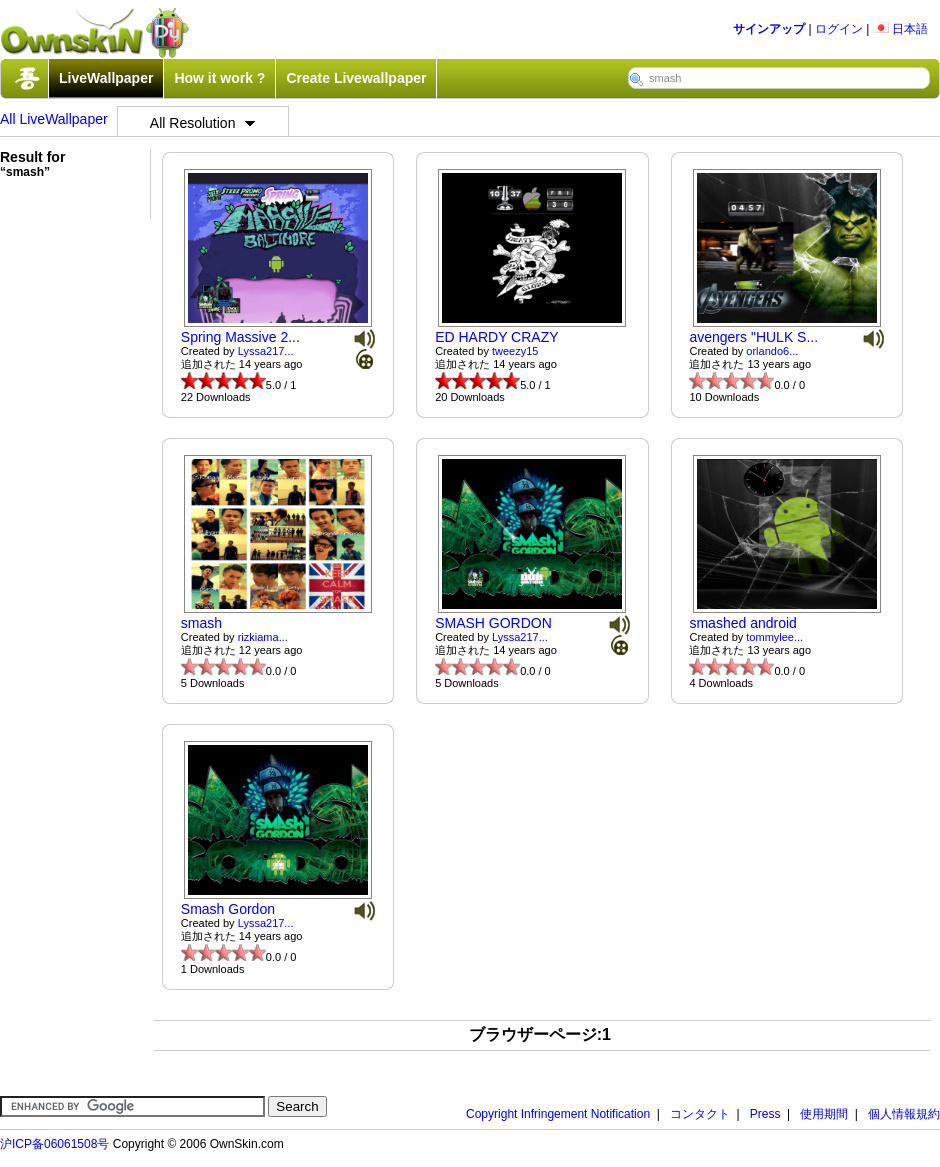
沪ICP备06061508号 (54, 1144)
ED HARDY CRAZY (496, 337)
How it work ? (219, 78)
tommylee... (774, 637)
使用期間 (824, 1114)
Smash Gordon (228, 909)
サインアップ (769, 29)
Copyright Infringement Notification (558, 1114)
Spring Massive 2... (240, 337)
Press (765, 1114)
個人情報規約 (904, 1114)
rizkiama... (263, 637)
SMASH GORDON (493, 623)
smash (201, 623)
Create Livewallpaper (356, 78)
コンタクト (700, 1114)
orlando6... (772, 351)
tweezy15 (515, 351)
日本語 (900, 29)
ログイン (839, 29)
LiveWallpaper (106, 78)
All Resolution (203, 123)
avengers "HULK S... (753, 337)
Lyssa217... (266, 351)
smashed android (742, 623)
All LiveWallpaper (54, 119)
